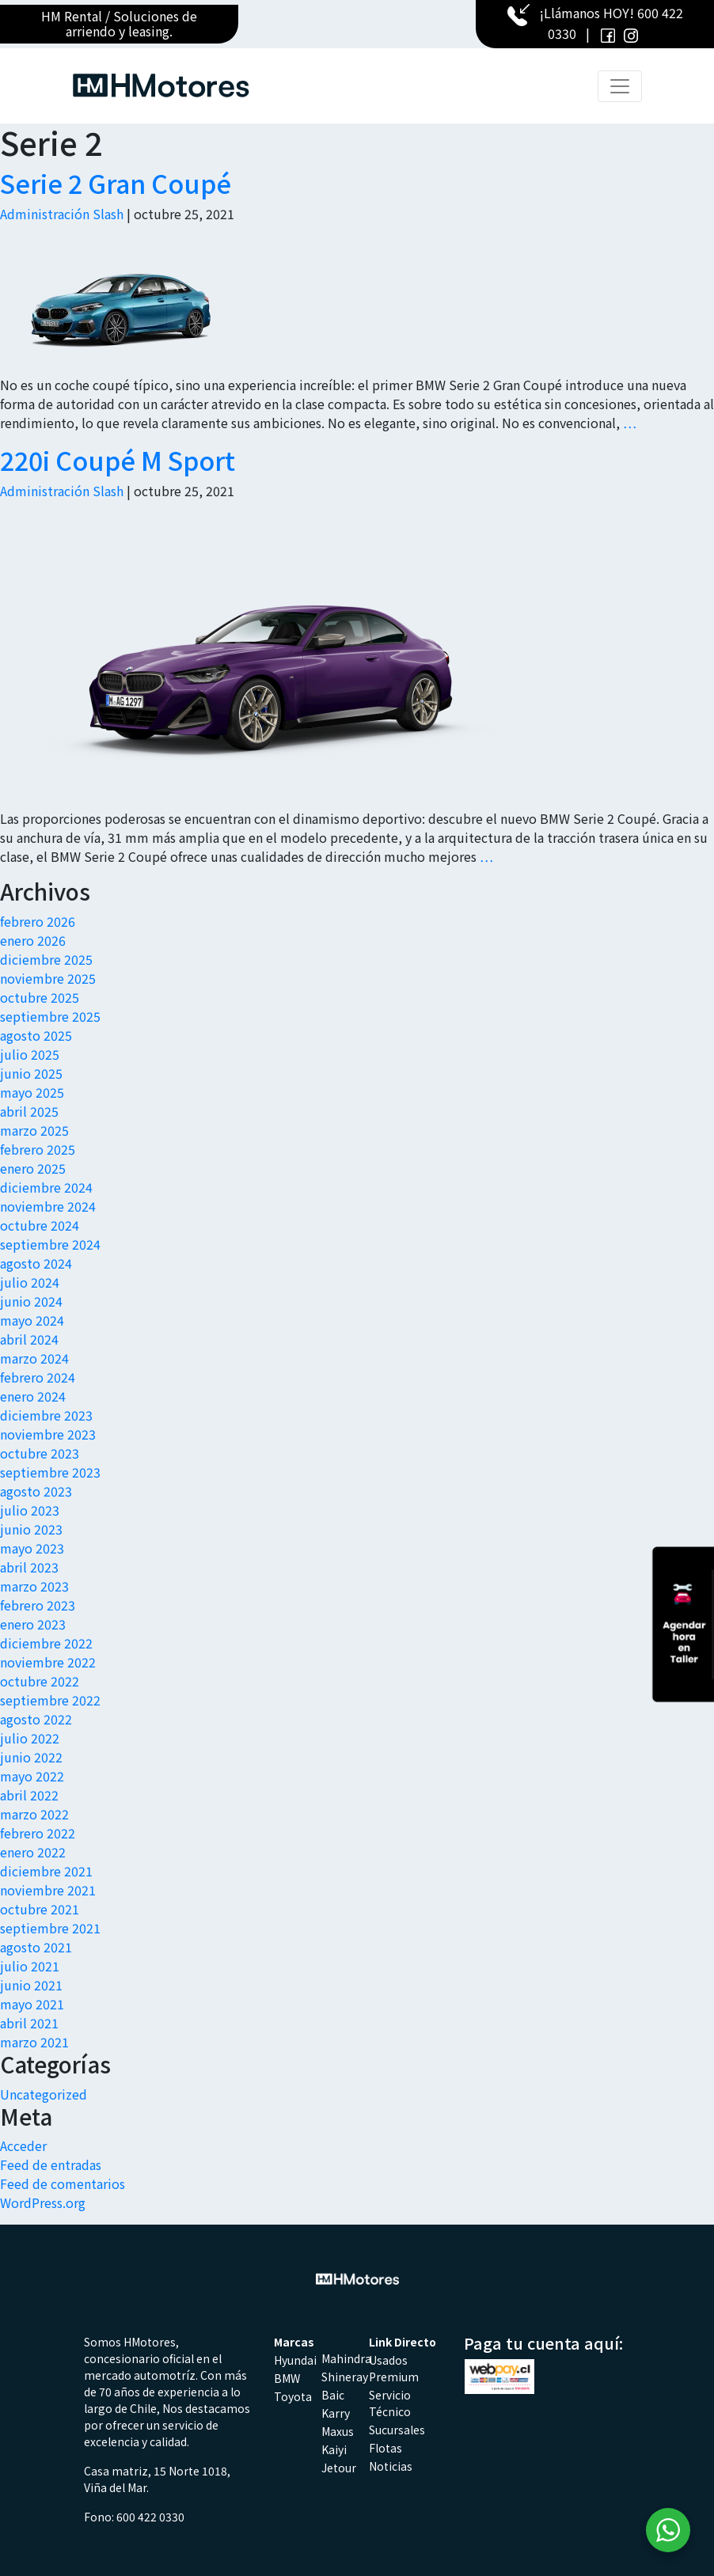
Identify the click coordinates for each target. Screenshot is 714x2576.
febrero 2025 (37, 1149)
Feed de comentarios (62, 2183)
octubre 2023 (39, 1453)
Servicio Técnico (390, 2403)
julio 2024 (29, 1282)
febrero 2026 (37, 921)
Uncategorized (43, 2094)
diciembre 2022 (46, 1642)
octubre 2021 (39, 1908)
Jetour (338, 2467)
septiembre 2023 (50, 1472)
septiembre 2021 (50, 1927)
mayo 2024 (32, 1320)
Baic (332, 2395)
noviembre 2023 (48, 1434)
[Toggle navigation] (620, 86)
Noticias (390, 2466)
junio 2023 (31, 1528)
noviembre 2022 (48, 1661)
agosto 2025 (36, 1035)
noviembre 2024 (48, 1206)
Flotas (385, 2448)
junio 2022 (31, 1756)
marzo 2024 (34, 1358)
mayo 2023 (32, 1547)
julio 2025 (29, 1054)
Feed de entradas (50, 2164)
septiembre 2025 (50, 1016)
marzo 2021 (34, 2041)
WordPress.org (42, 2202)
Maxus (337, 2431)
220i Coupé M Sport (117, 460)
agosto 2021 (36, 1946)
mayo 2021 (32, 2003)
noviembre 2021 (48, 1889)
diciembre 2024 (46, 1187)
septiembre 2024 (50, 1244)
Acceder (23, 2145)
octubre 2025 (39, 997)
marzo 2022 (34, 1813)
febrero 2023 (37, 1604)
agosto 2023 (36, 1490)
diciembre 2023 (46, 1415)
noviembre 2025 (48, 978)
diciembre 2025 (46, 959)
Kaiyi (334, 2449)
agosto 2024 (36, 1263)
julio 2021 (29, 1965)
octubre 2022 (39, 1680)
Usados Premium (394, 2368)
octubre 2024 (39, 1225)
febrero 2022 (37, 1832)
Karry (335, 2413)
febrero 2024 (37, 1377)
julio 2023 (29, 1509)
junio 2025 (31, 1073)
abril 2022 (29, 1794)
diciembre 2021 (46, 1870)
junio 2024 (31, 1301)
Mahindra (346, 2358)
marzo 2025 (34, 1130)
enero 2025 (33, 1168)
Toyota (293, 2396)
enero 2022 (33, 1851)
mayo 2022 (32, 1775)
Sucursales (397, 2430)
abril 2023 (29, 1566)
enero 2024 (33, 1396)
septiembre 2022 (50, 1699)
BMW (287, 2378)
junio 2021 (31, 1984)
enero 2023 (33, 1623)
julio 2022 (29, 1737)
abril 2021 (29, 2022)
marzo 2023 (34, 1585)
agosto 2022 (36, 1718)
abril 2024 (29, 1339)
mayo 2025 (32, 1092)
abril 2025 (29, 1111)
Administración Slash (61, 213)
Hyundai (295, 2360)
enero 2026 (33, 940)
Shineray (344, 2376)
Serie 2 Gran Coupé (115, 183)
